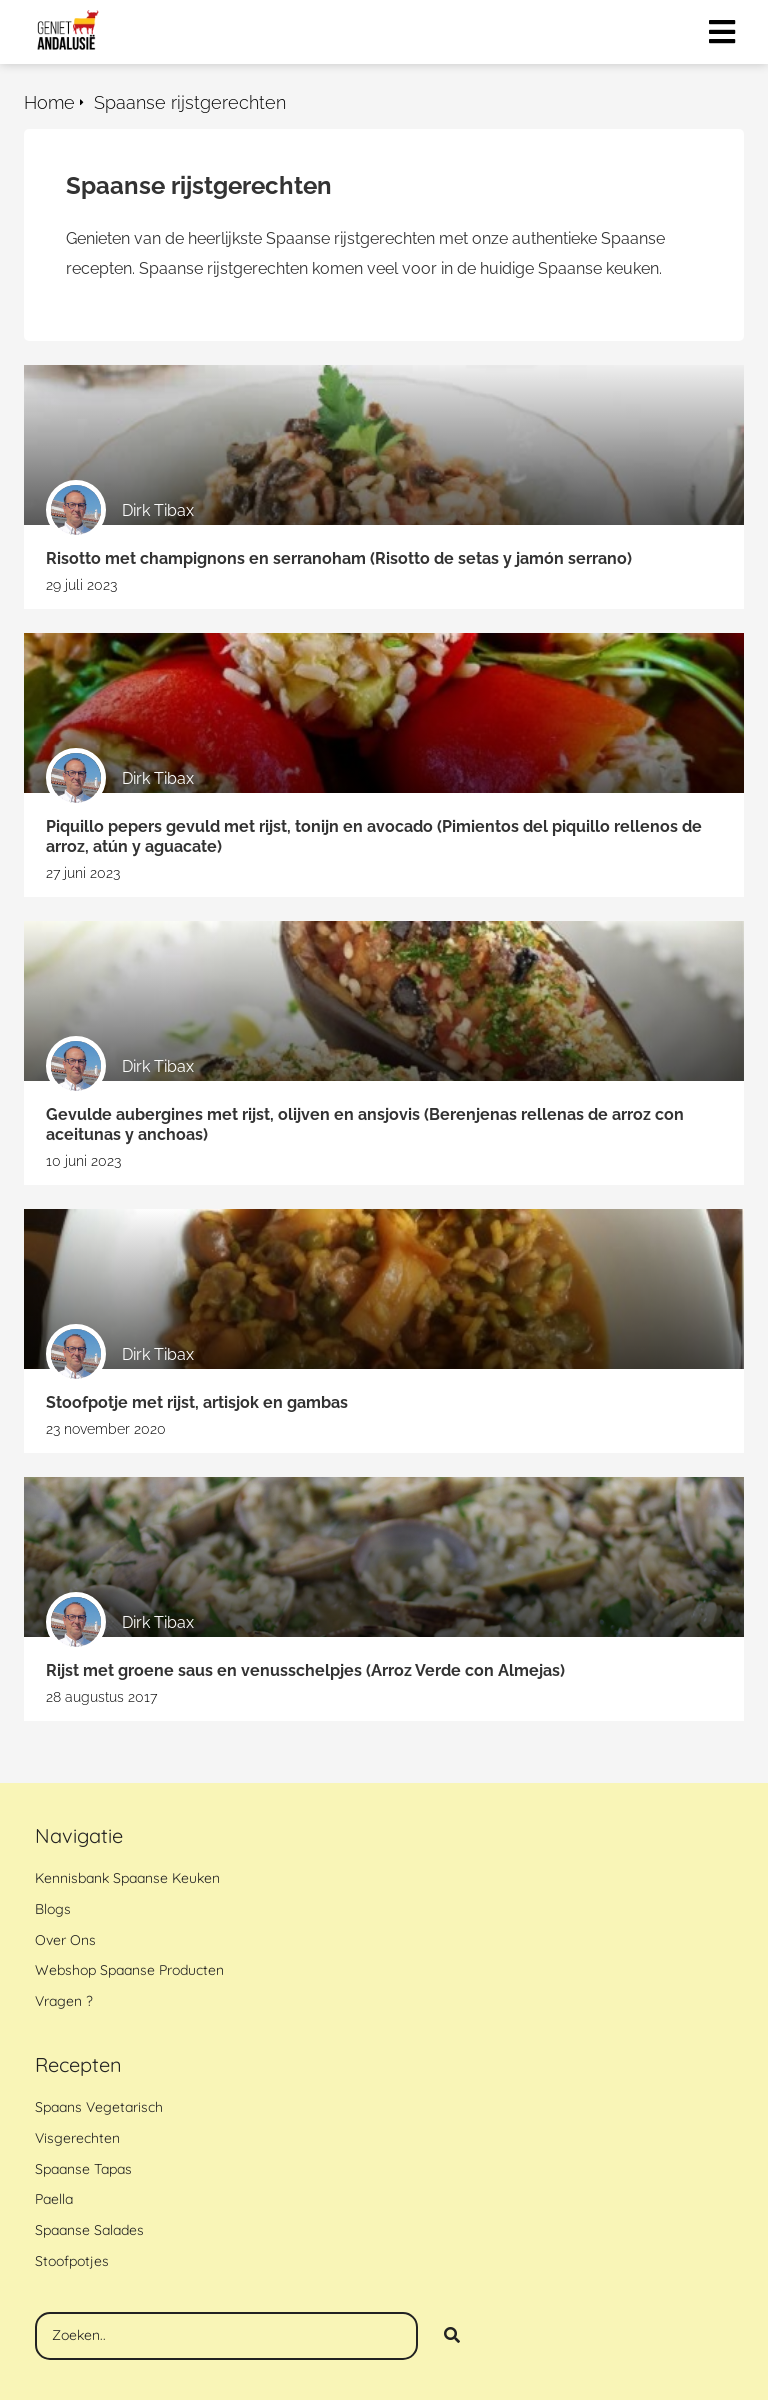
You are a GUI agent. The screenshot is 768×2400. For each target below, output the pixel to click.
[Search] (452, 2336)
